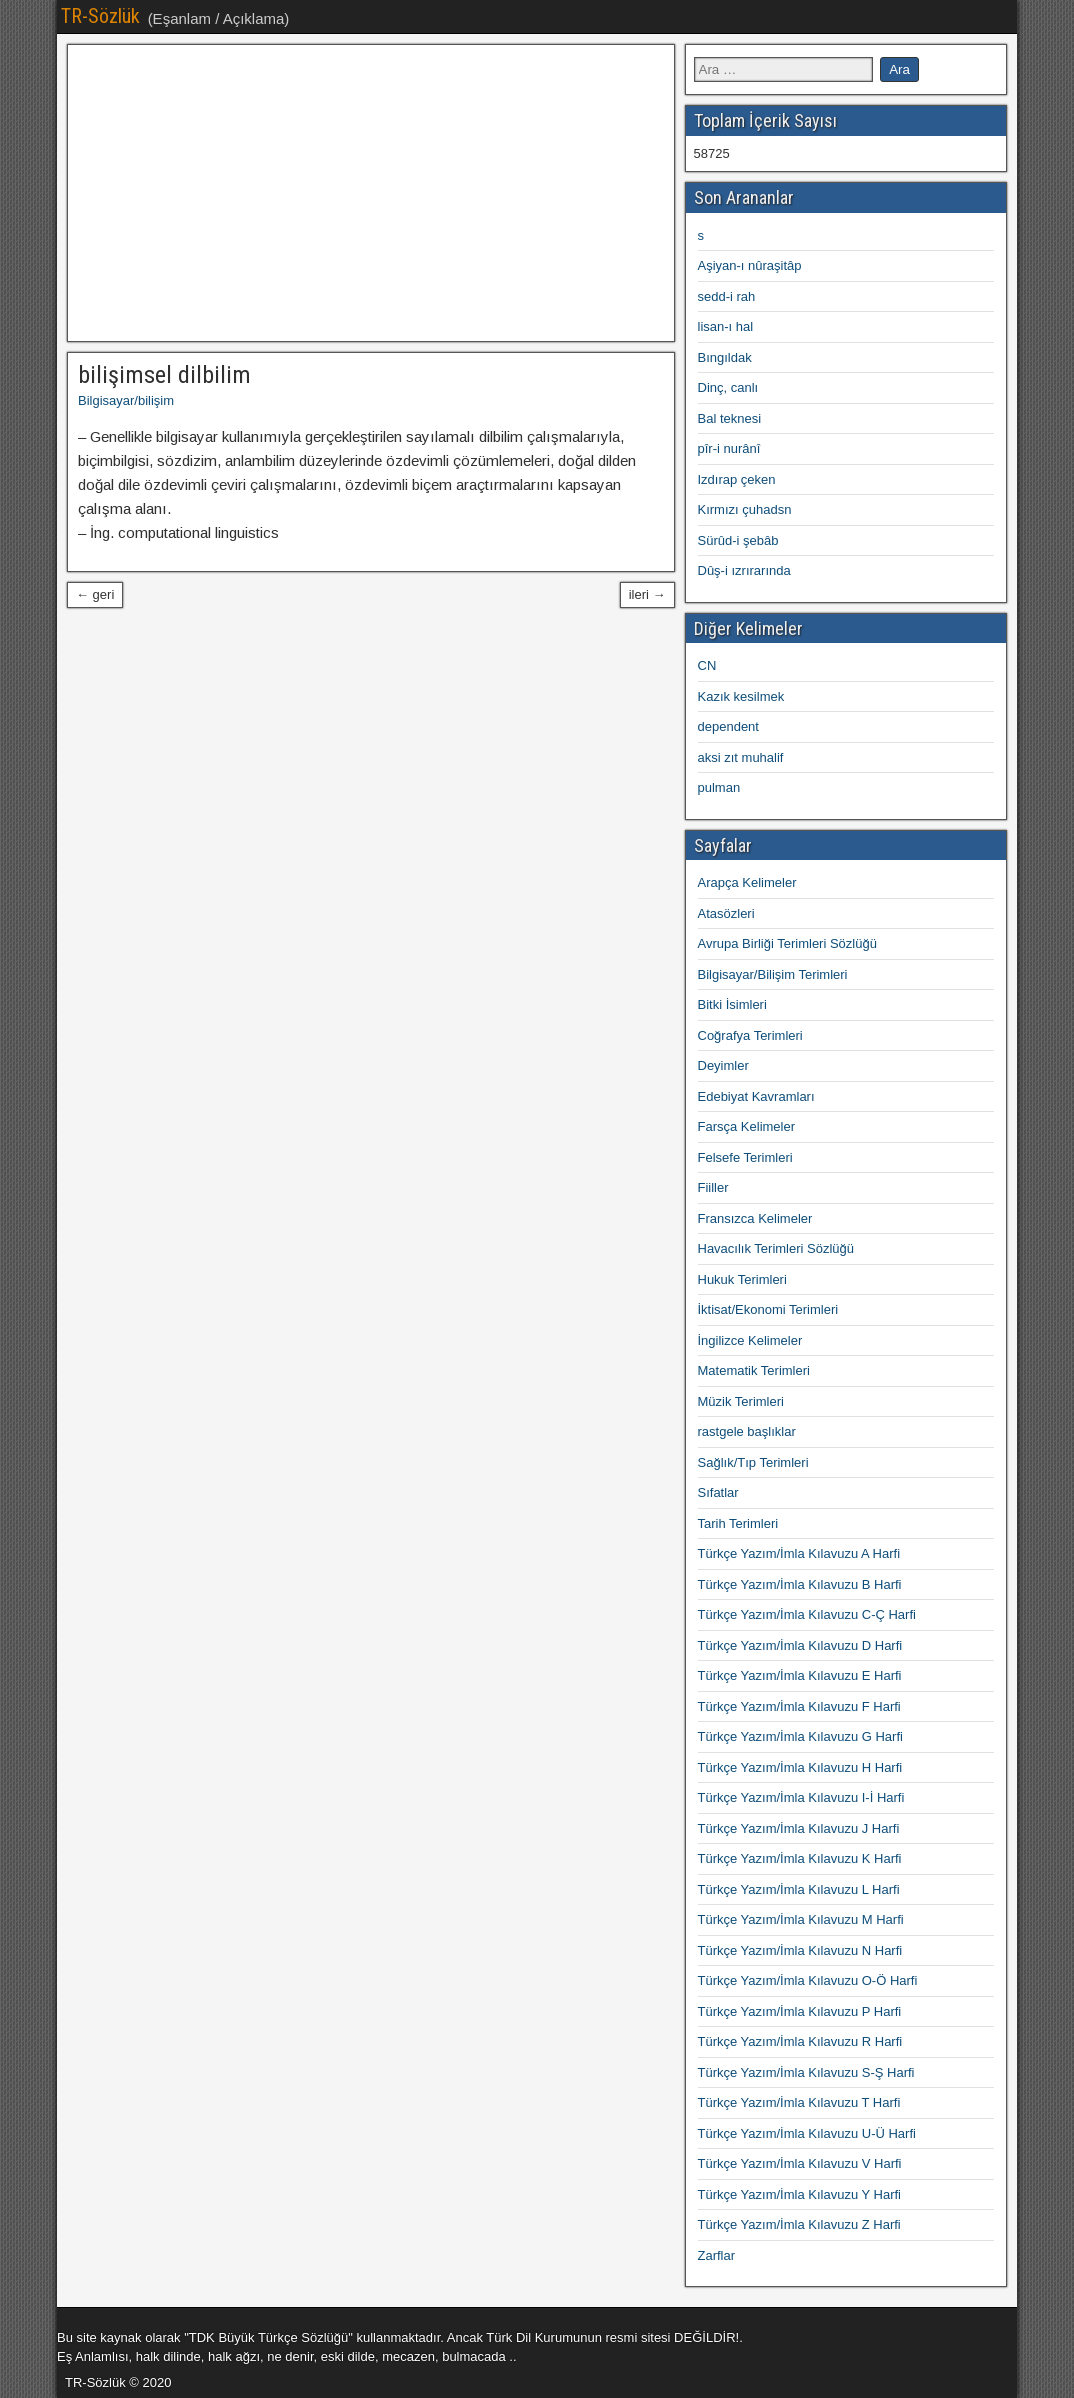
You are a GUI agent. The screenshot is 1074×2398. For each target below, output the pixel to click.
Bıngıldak (725, 357)
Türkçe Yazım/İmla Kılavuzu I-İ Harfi (801, 1797)
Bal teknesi (730, 418)
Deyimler (723, 1065)
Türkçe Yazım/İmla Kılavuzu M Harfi (801, 1919)
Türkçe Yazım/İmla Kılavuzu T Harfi (799, 2102)
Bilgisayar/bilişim (126, 400)
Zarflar (717, 2255)
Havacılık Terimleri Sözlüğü (776, 1248)
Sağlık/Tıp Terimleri (753, 1462)
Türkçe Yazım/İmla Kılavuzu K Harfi (800, 1858)
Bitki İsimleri (732, 1004)
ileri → (647, 594)
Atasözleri (726, 913)
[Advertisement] (371, 193)
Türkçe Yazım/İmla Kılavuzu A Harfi (799, 1553)
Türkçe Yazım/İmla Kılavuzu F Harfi (799, 1706)
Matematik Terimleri (754, 1370)
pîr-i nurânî (729, 448)
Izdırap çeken (737, 479)
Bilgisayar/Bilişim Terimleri (773, 974)
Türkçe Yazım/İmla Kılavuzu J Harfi (799, 1828)
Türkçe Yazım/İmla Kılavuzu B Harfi (800, 1584)
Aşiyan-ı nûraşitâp (750, 265)
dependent (728, 726)
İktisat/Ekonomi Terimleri (768, 1309)
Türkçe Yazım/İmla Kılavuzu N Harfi (800, 1950)
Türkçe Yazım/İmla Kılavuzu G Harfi (800, 1736)
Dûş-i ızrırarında (744, 570)
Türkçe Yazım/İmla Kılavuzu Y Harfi (800, 2194)
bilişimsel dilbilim (164, 375)
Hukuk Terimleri (742, 1279)
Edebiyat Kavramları (756, 1096)
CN (707, 665)
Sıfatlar (718, 1492)
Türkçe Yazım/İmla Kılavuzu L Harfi (799, 1889)
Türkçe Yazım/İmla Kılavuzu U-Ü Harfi (807, 2133)
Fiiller (713, 1187)
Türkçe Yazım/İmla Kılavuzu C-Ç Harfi (807, 1614)
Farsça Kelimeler (747, 1126)
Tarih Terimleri (738, 1523)
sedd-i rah (727, 296)
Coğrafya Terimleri (750, 1035)
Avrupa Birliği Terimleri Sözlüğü (787, 943)
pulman (719, 787)
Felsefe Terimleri (745, 1157)
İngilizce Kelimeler (750, 1340)
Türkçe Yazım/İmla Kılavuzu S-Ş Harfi (806, 2072)
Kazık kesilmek (741, 696)
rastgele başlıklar (747, 1431)
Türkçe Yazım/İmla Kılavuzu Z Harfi (799, 2224)
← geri (95, 594)
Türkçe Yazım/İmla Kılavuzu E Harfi (800, 1675)
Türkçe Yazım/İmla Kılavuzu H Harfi (800, 1767)
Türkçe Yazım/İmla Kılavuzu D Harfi (800, 1645)
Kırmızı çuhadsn (745, 509)
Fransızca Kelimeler (755, 1218)
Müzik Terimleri (741, 1401)
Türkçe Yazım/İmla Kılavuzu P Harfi (800, 2011)
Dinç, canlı (728, 387)
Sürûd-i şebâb (738, 540)
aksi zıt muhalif (741, 757)
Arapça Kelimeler (747, 882)
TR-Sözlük (100, 16)
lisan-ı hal (726, 326)
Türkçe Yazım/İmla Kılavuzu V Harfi (800, 2163)
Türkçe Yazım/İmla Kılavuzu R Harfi (800, 2041)
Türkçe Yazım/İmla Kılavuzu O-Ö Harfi (808, 1980)
